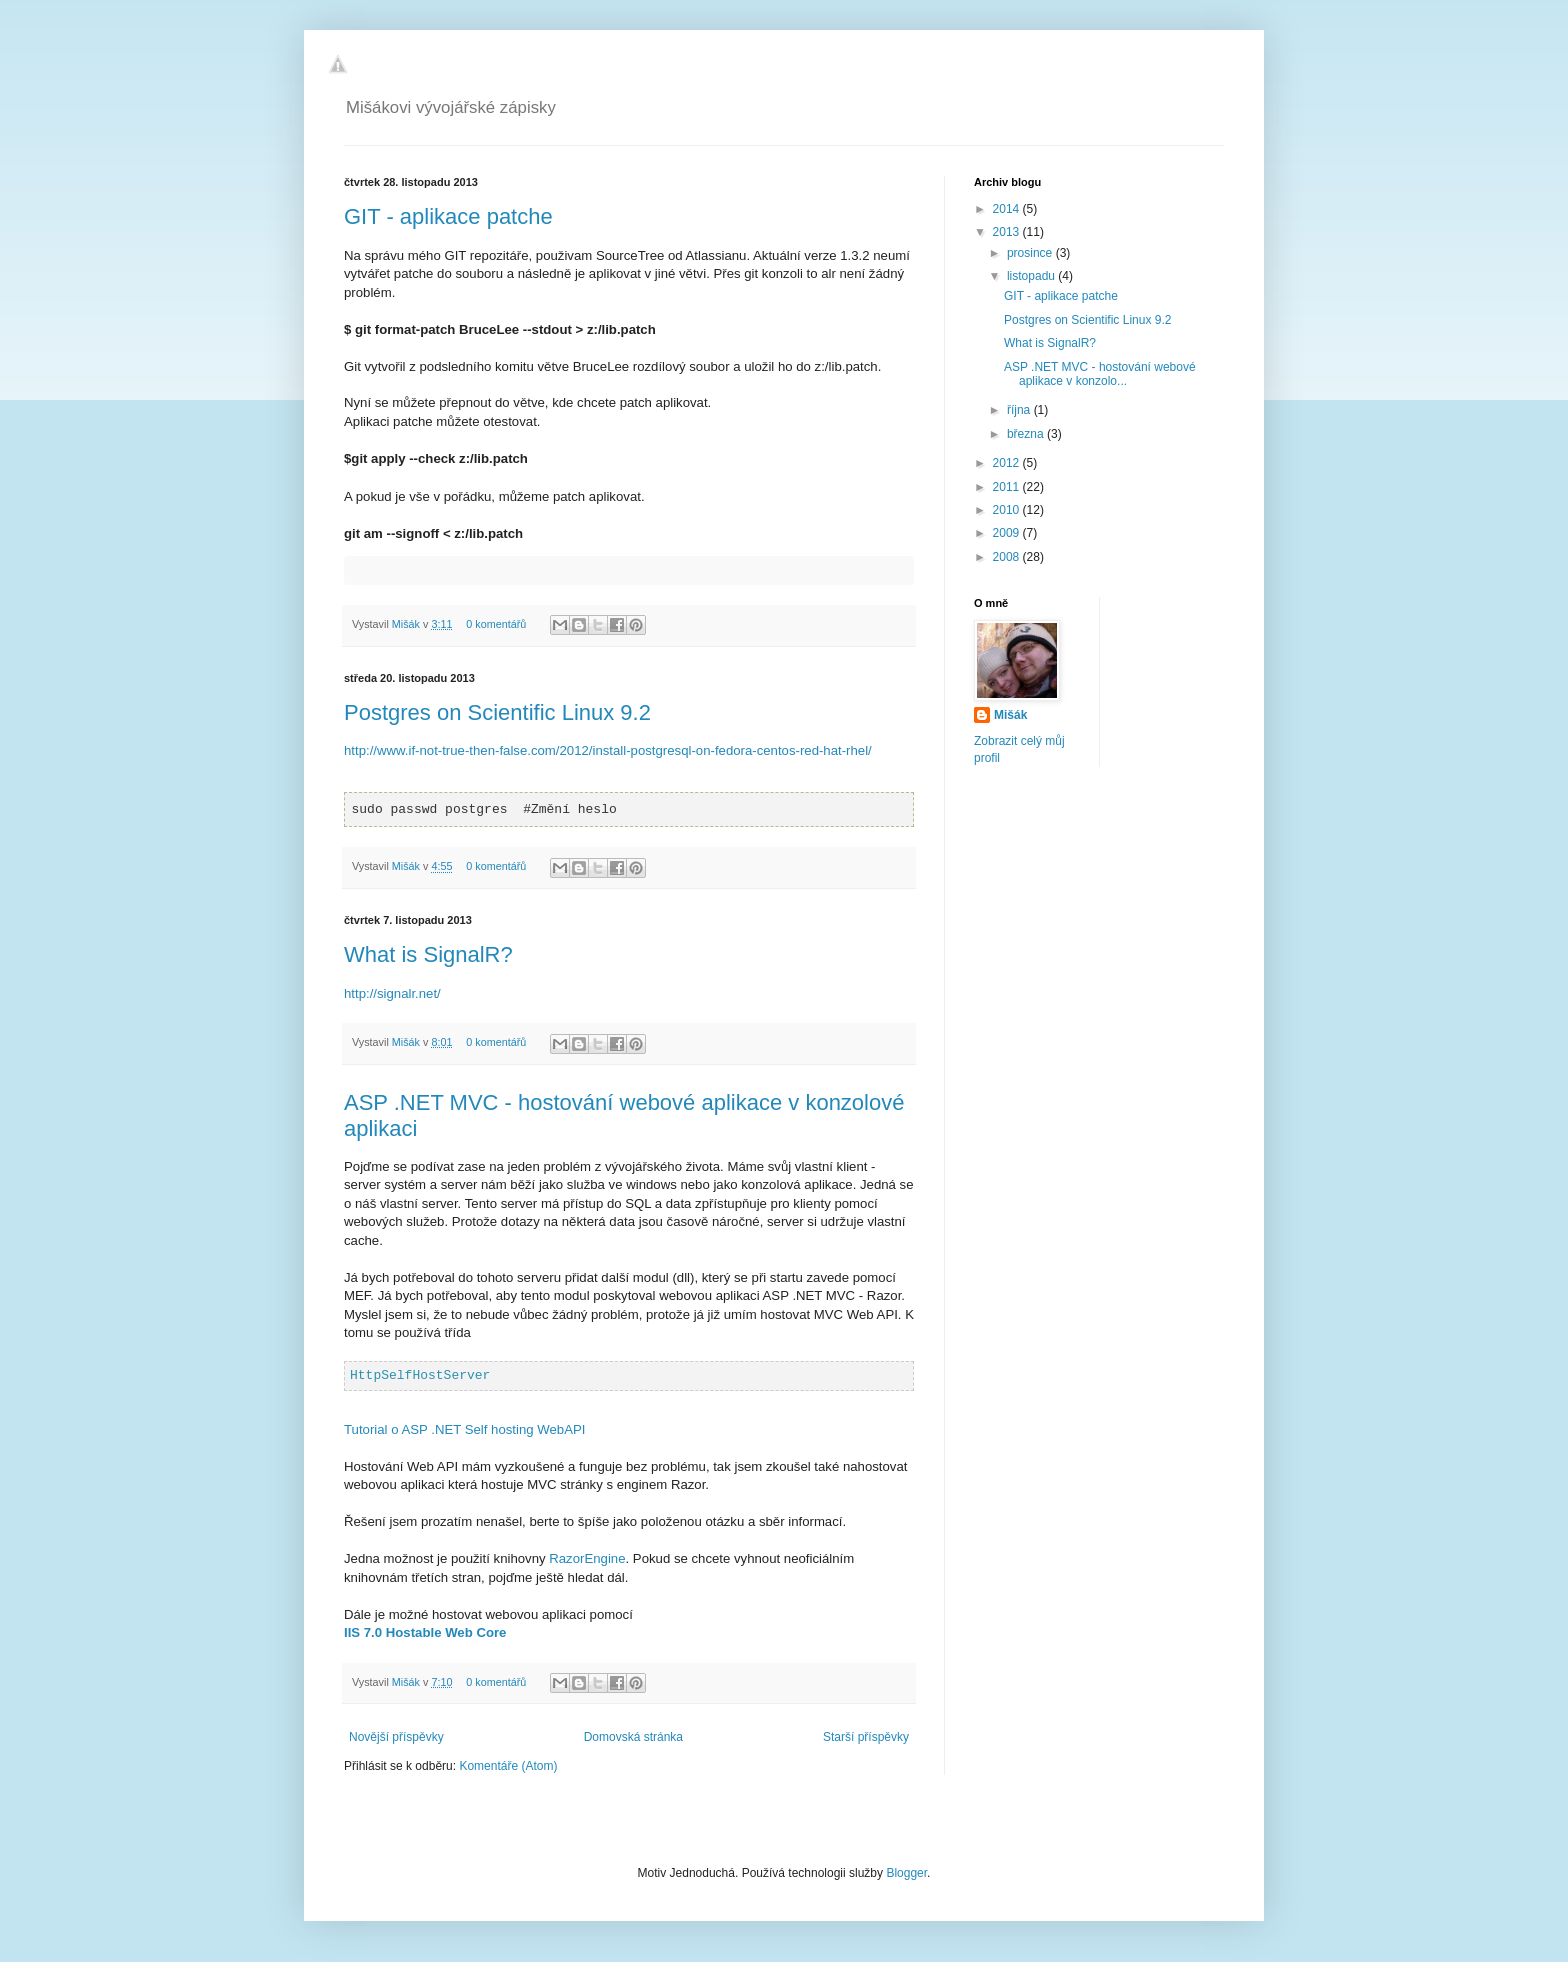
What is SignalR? (428, 954)
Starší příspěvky (866, 1737)
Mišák (407, 624)
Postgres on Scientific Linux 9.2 (497, 712)
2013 (1008, 232)
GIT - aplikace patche (448, 216)
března (1027, 434)
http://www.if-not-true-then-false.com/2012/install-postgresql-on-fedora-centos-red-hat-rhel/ (608, 750)
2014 (1008, 209)
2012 (1008, 463)
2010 (1008, 510)
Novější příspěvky (396, 1737)
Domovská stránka (633, 1737)
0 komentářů (496, 624)
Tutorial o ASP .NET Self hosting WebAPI (464, 1429)
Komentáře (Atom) (508, 1766)
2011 (1008, 487)
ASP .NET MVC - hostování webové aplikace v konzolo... (1100, 374)
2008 (1008, 557)
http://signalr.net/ (392, 993)
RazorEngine (587, 1558)
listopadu (1032, 276)
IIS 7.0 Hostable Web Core (425, 1632)
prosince (1031, 253)
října (1020, 410)
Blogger (906, 1873)
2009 (1008, 533)
